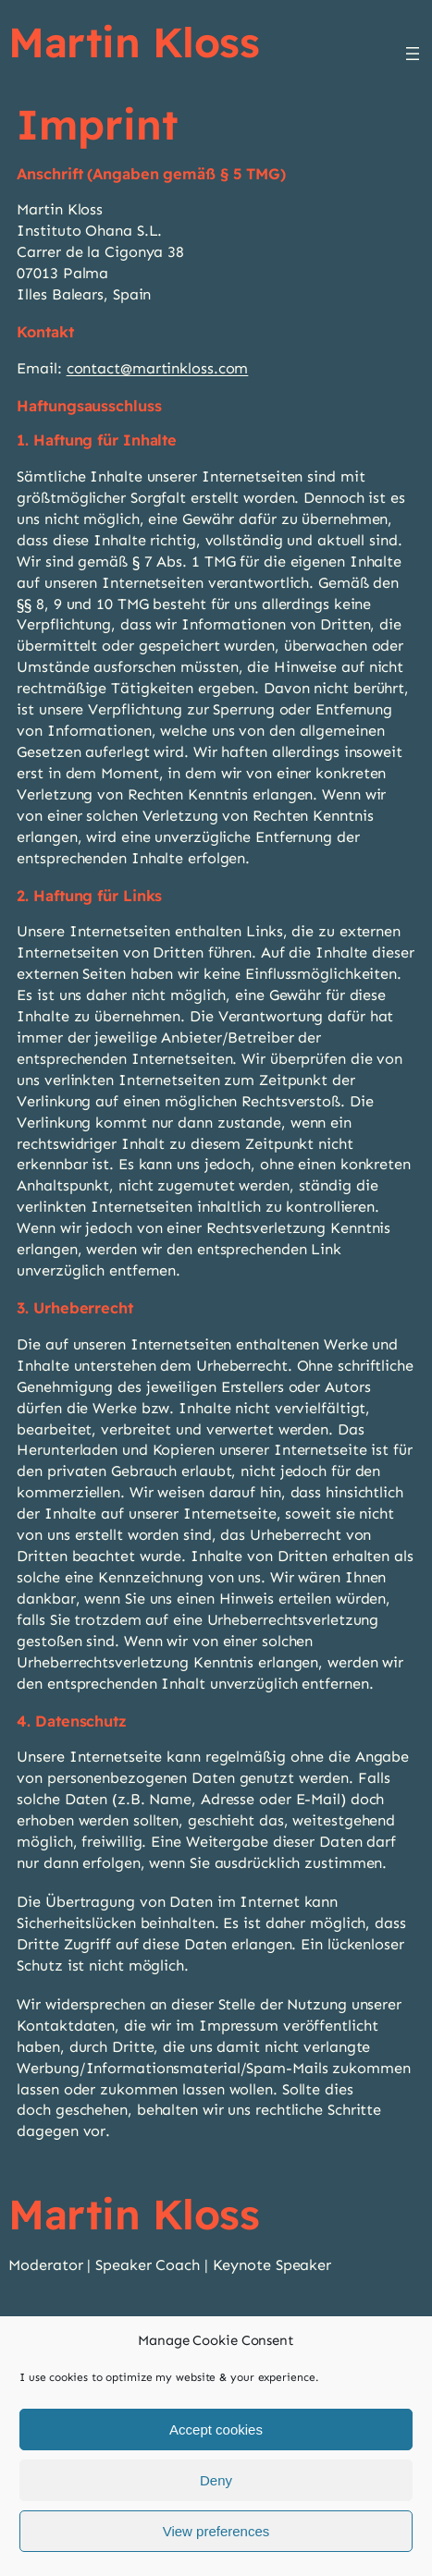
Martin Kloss (133, 41)
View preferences (216, 2534)
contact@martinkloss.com (158, 368)
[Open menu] (412, 54)
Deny (216, 2483)
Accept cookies (216, 2432)
